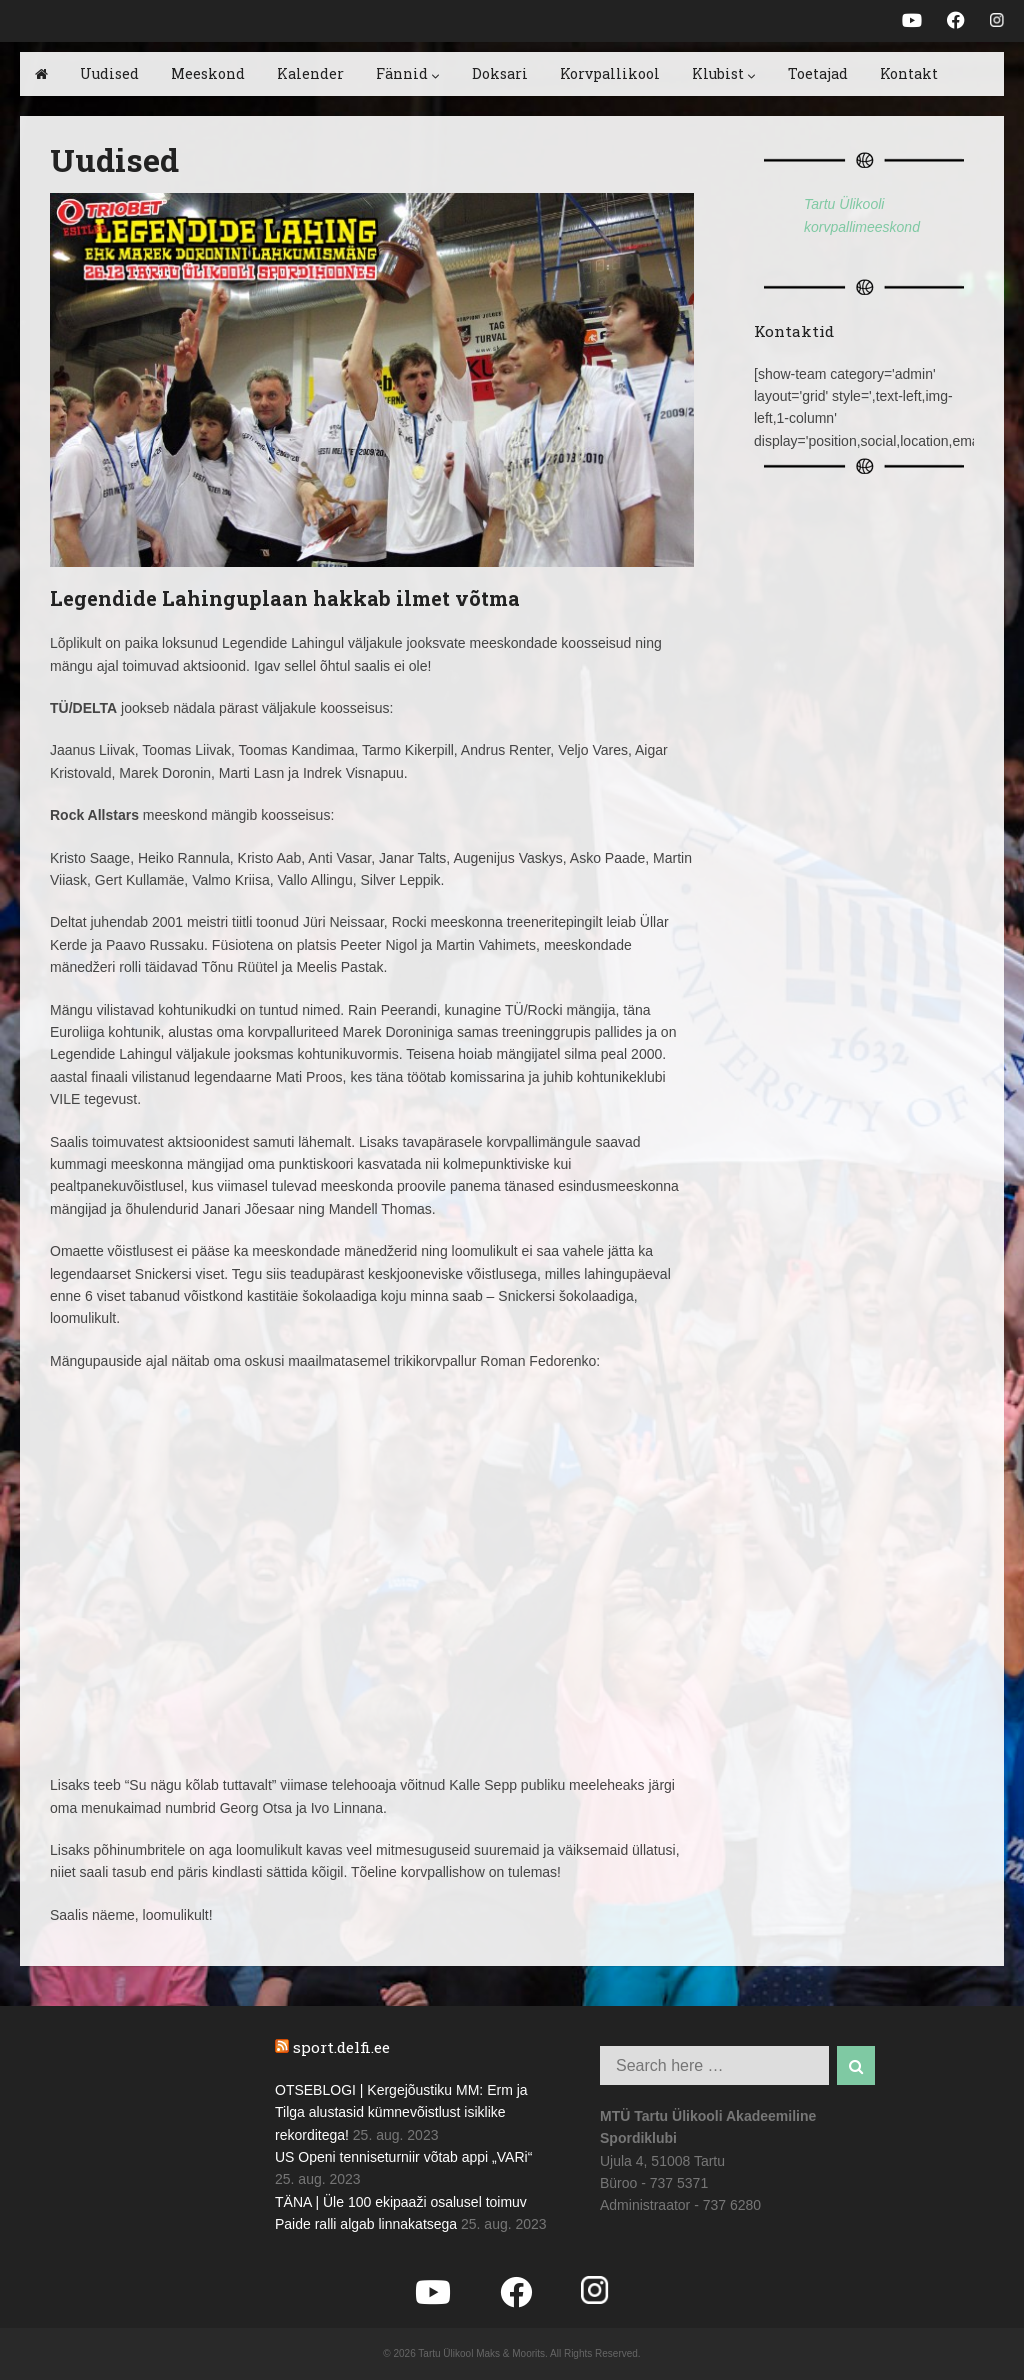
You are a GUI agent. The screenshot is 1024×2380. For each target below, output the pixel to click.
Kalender (310, 73)
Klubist (724, 73)
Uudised (109, 73)
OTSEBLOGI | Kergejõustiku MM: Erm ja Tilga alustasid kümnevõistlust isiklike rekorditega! (401, 2112)
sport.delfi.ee (341, 2047)
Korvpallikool (610, 73)
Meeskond (208, 73)
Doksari (500, 73)
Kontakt (909, 73)
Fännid (408, 73)
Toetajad (818, 73)
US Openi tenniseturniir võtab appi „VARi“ (403, 2157)
